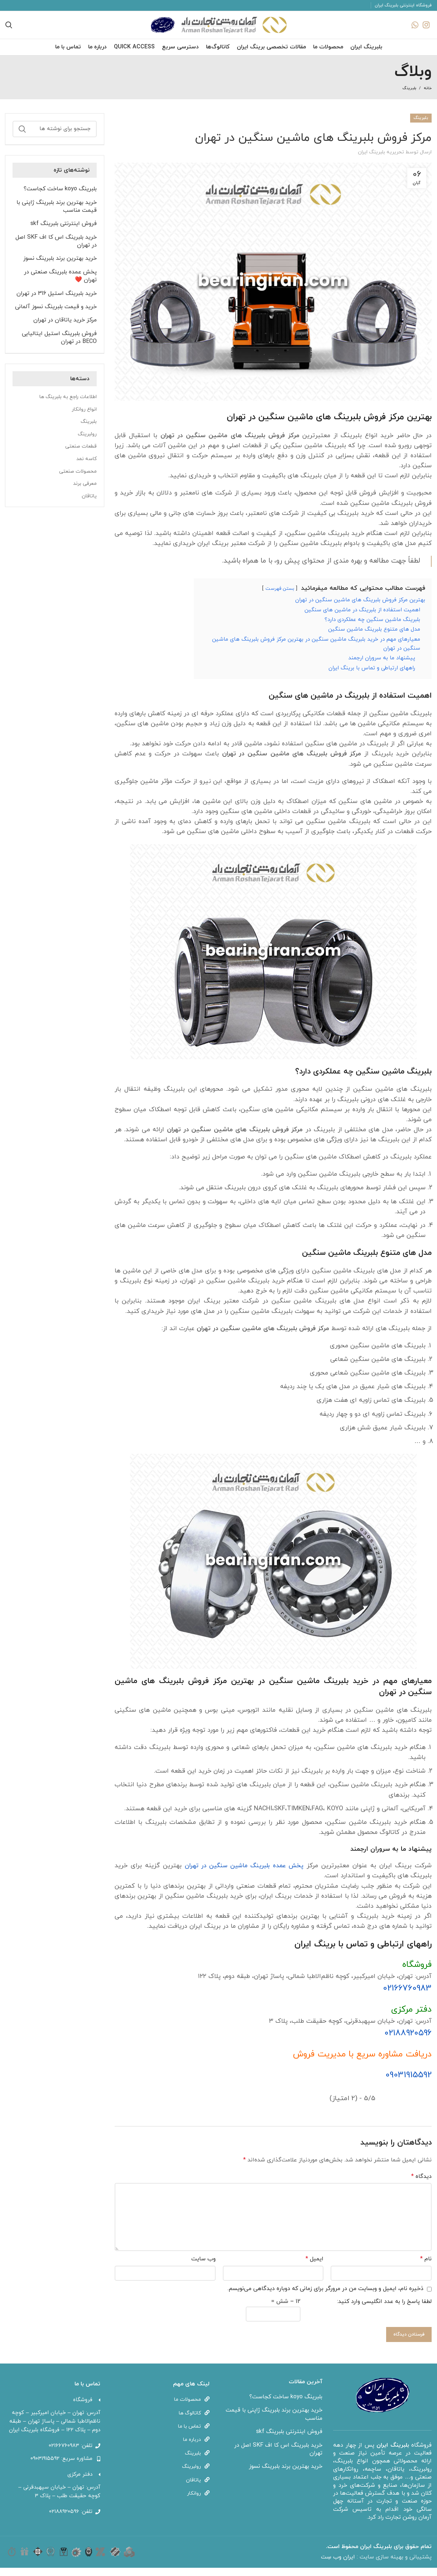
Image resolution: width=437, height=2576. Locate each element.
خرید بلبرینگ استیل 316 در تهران (56, 302)
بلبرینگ (409, 96)
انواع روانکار (84, 417)
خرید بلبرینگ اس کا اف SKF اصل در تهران (56, 249)
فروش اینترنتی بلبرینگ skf (63, 232)
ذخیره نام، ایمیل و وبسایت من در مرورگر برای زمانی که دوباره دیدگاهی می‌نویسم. (325, 2297)
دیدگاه (421, 2185)
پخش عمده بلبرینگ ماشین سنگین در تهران (244, 1873)
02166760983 (407, 1996)
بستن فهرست (279, 596)
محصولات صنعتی (78, 479)
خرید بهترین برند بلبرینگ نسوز (60, 267)
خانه (428, 96)
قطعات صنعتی (81, 454)
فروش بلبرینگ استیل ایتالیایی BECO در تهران (59, 346)
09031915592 (408, 2083)
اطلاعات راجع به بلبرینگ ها (68, 405)
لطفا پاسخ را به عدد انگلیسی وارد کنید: (384, 2310)
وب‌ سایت (203, 2267)
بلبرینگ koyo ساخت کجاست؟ (60, 197)
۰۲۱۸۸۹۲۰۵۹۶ (408, 2041)
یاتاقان (89, 504)
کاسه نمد (86, 467)
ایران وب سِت (339, 2565)
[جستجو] (55, 137)
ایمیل (314, 2267)
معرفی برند (85, 491)
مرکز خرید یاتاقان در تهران (65, 328)
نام (426, 2267)
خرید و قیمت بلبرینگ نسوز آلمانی (56, 315)
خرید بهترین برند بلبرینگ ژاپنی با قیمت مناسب (56, 215)
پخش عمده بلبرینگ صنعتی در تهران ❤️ (60, 284)
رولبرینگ (87, 442)
